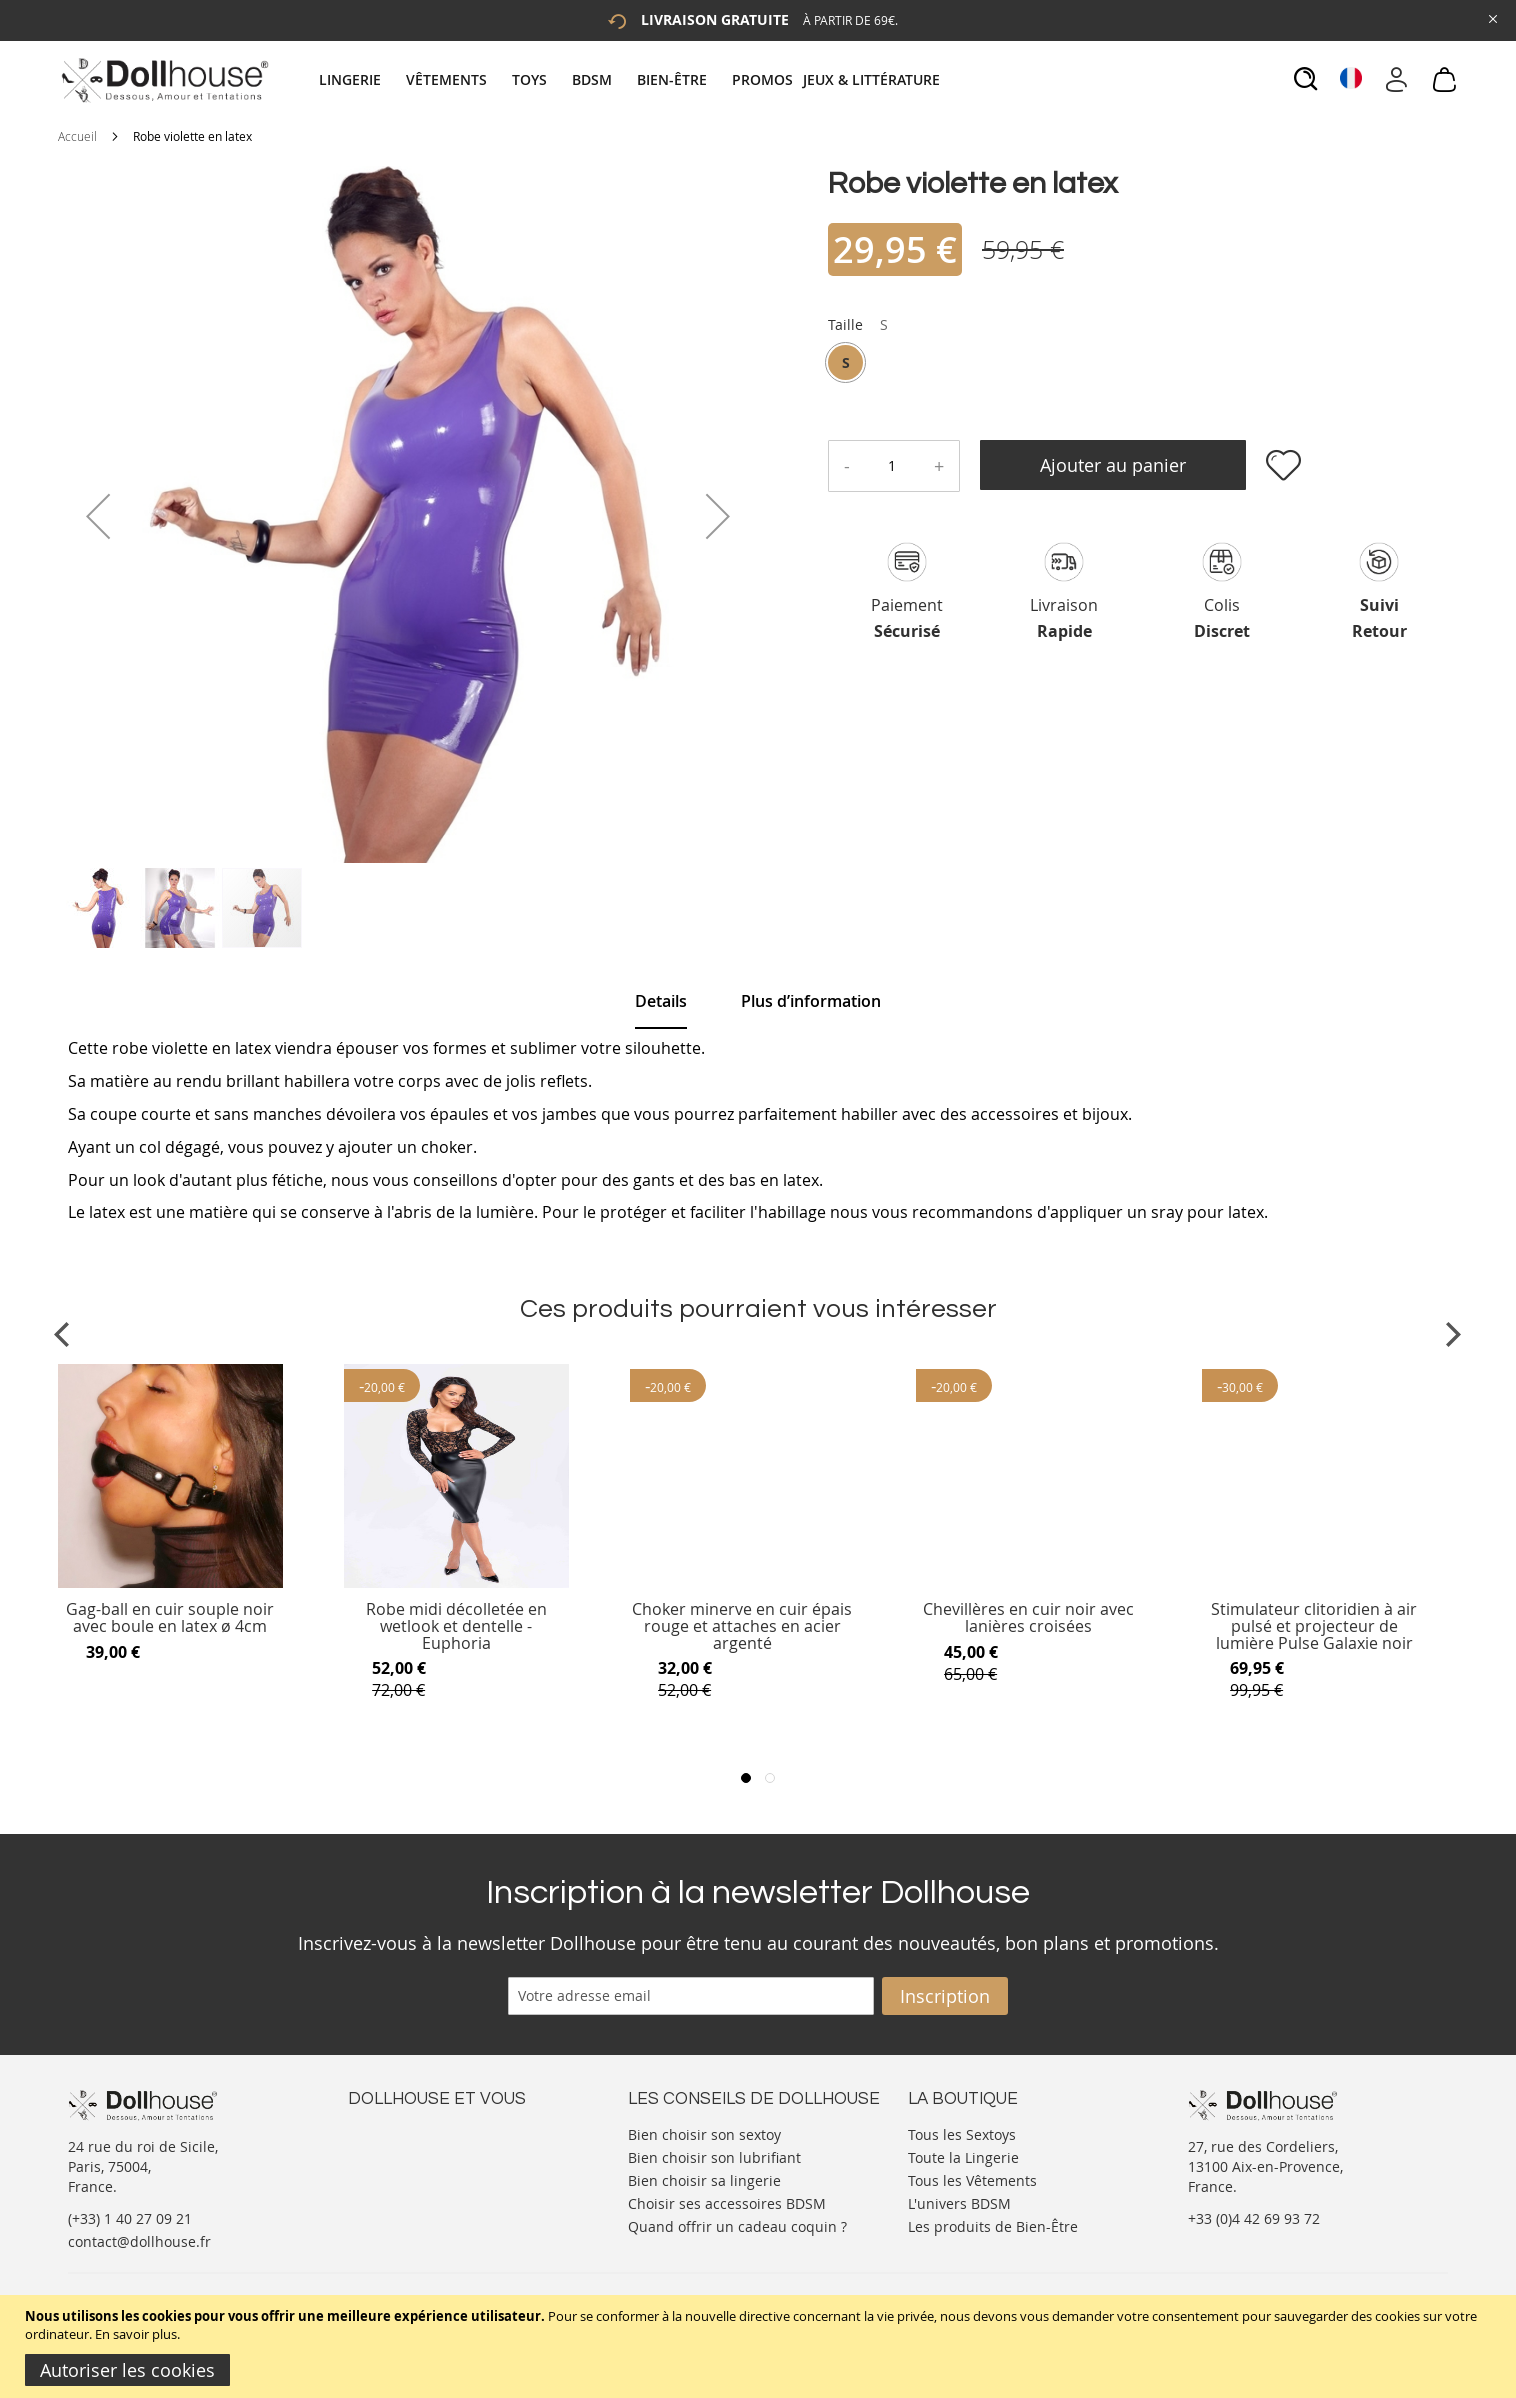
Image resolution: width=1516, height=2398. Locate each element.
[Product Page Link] (170, 1583)
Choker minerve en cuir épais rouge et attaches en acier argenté (742, 1626)
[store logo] (163, 80)
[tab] (632, 79)
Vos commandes (402, 2192)
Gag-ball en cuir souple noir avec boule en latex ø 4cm (170, 1618)
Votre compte (392, 2152)
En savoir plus (136, 2334)
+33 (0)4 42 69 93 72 (1254, 2218)
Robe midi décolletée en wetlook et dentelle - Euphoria (456, 1626)
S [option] (846, 362)
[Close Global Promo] (1491, 17)
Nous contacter (399, 2132)
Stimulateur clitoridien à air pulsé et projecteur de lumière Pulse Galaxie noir (1314, 1626)
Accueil (77, 136)
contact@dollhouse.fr (139, 2241)
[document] (760, 2346)
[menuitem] (360, 79)
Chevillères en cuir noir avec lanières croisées (1028, 1618)
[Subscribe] (945, 1996)
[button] (98, 516)
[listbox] (858, 365)
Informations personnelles (436, 2172)
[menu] (632, 79)
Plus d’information (811, 1001)
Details (661, 1001)
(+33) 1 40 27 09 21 (130, 2218)
